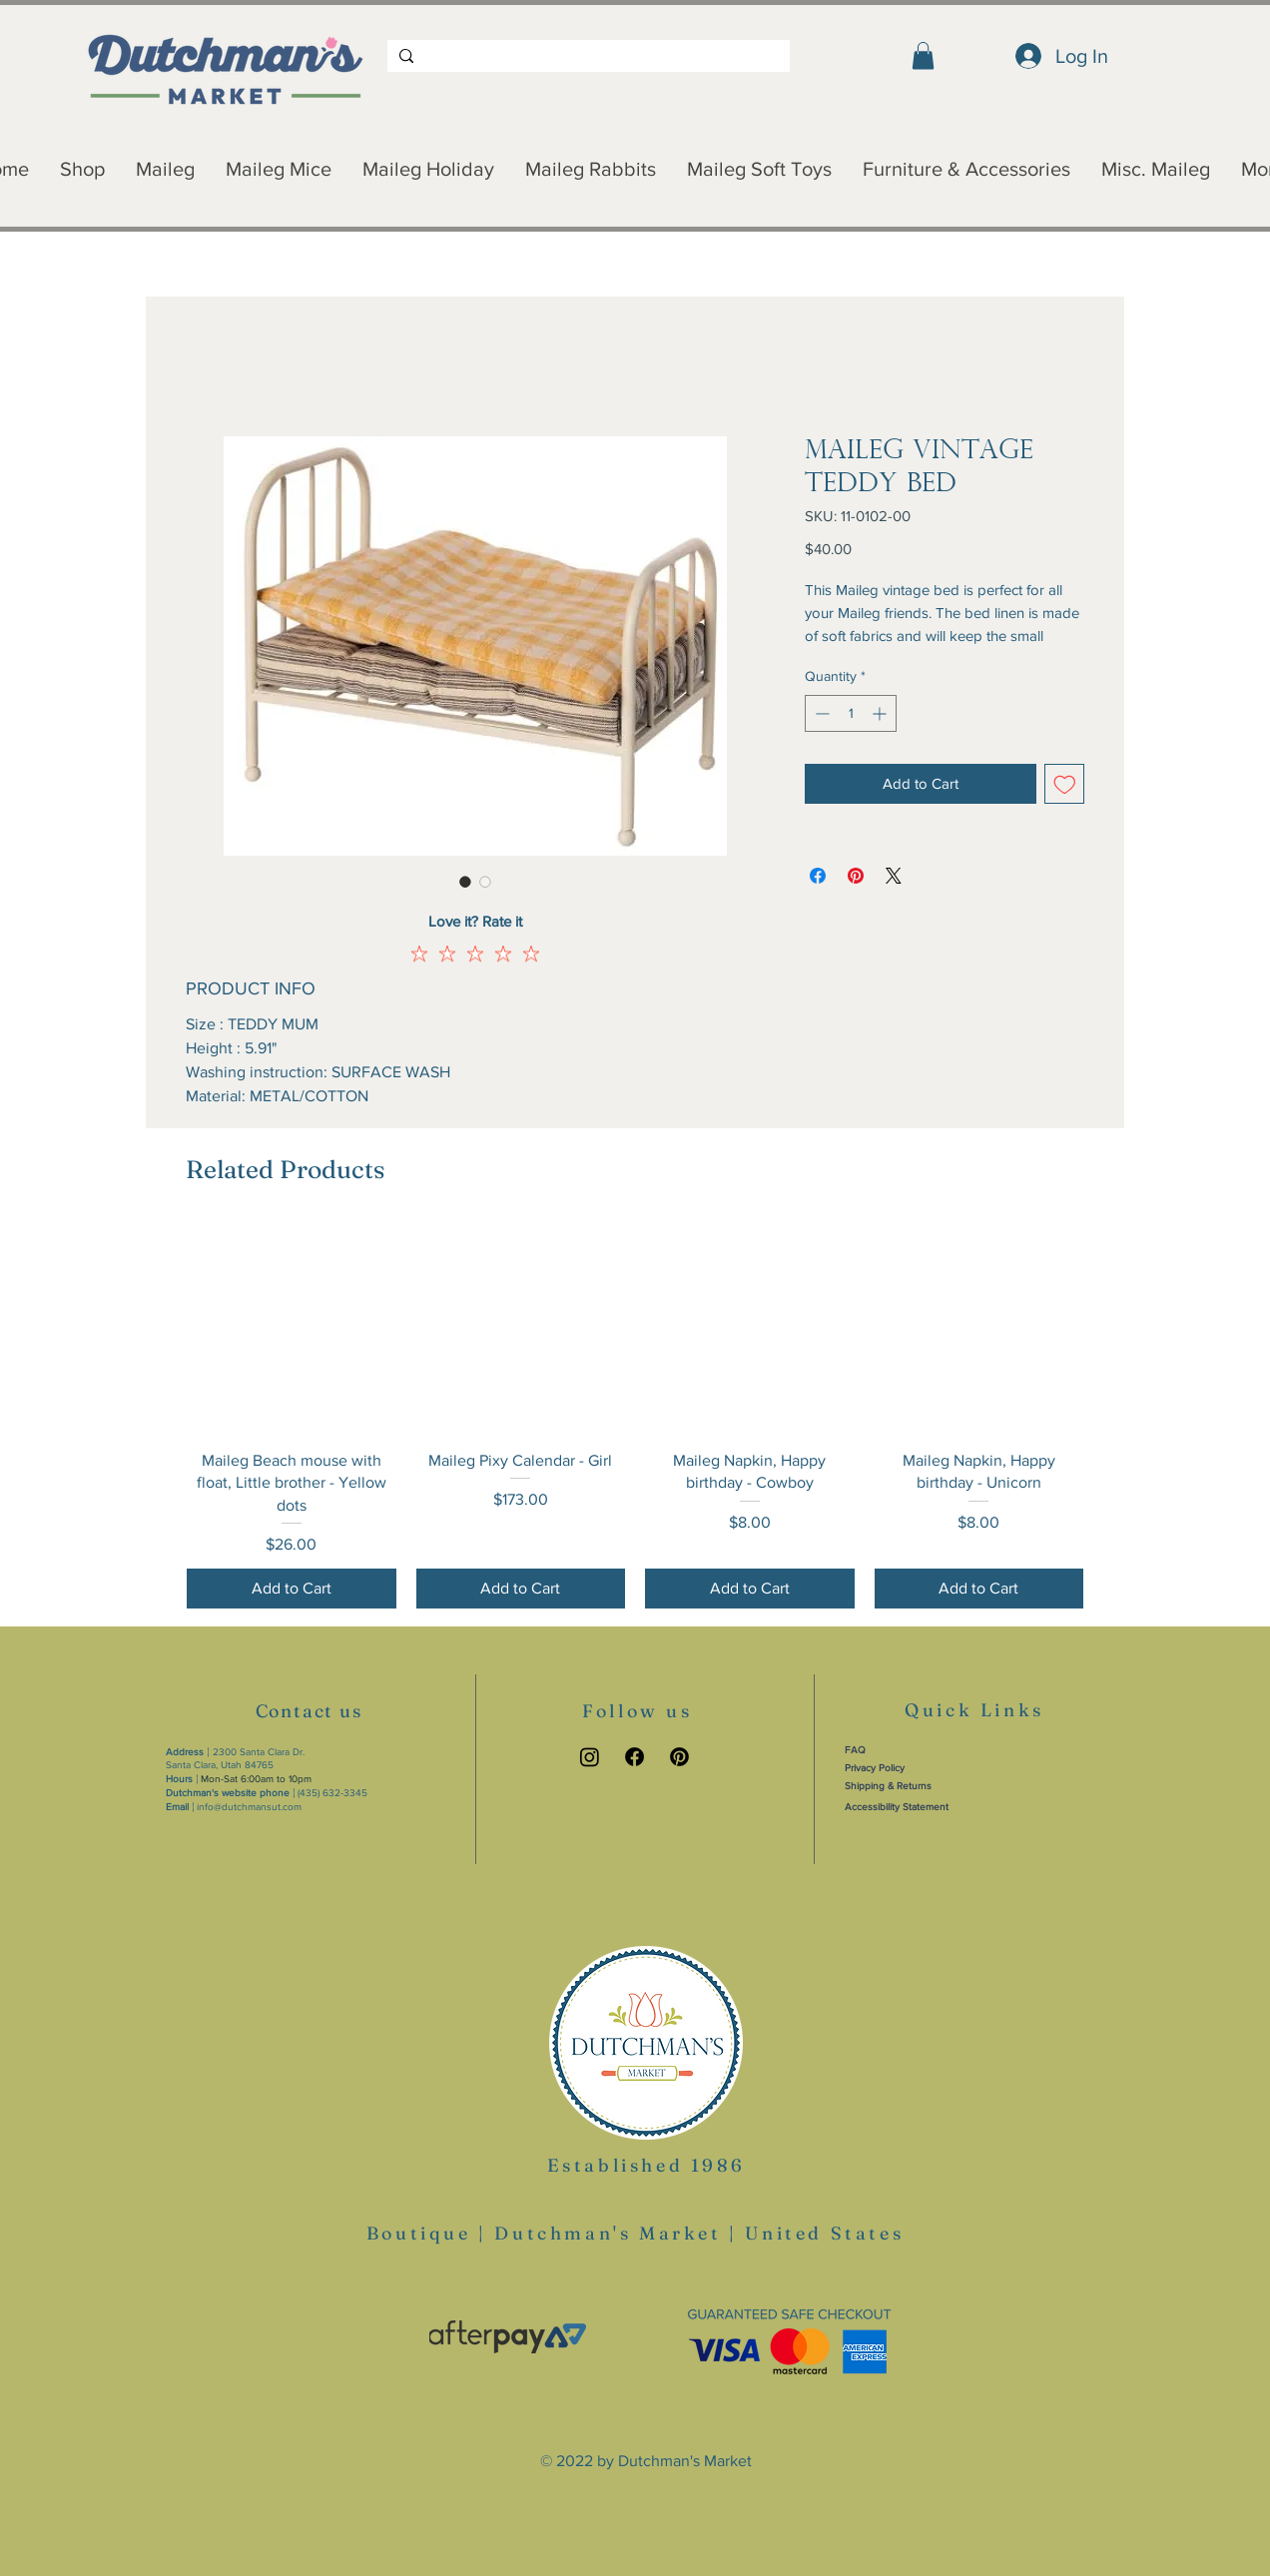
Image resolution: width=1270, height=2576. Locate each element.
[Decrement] (820, 713)
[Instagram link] (589, 1756)
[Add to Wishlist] (1064, 784)
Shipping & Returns (888, 1785)
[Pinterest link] (679, 1756)
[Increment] (881, 713)
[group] (635, 1416)
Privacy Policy (875, 1767)
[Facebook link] (634, 1756)
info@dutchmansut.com (249, 1806)
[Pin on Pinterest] (856, 876)
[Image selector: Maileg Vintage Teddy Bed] (465, 882)
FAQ (855, 1749)
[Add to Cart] (291, 1589)
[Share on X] (894, 876)
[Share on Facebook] (818, 876)
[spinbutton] (851, 713)
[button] (923, 55)
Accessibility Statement (897, 1806)
